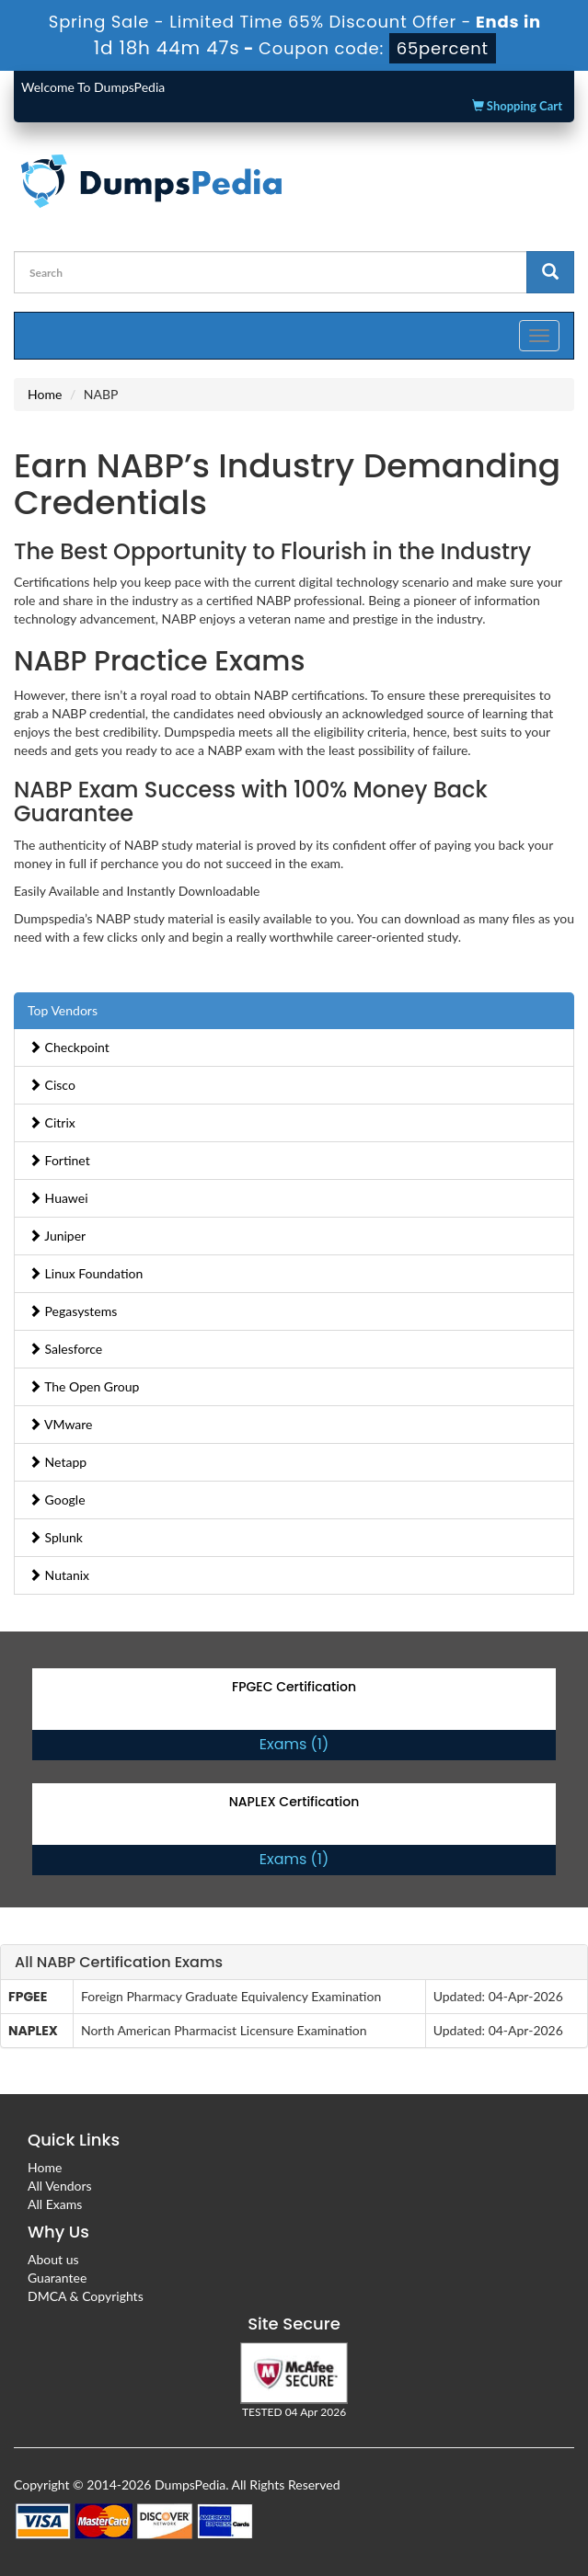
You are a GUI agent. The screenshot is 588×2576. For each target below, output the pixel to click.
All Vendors (60, 2185)
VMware (61, 1424)
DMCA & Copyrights (86, 2296)
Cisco (52, 1085)
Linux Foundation (86, 1273)
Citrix (52, 1122)
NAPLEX (33, 2030)
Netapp (57, 1462)
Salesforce (65, 1349)
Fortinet (59, 1160)
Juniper (57, 1235)
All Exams (55, 2204)
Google (57, 1499)
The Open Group (84, 1386)
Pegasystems (73, 1311)
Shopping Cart (517, 105)
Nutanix (59, 1575)
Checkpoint (69, 1047)
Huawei (58, 1198)
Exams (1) (294, 1744)
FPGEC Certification (294, 1686)
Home (45, 394)
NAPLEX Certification (294, 1801)
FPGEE (27, 1996)
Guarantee (57, 2277)
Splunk (56, 1537)
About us (53, 2259)
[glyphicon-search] (550, 272)
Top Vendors (63, 1010)
